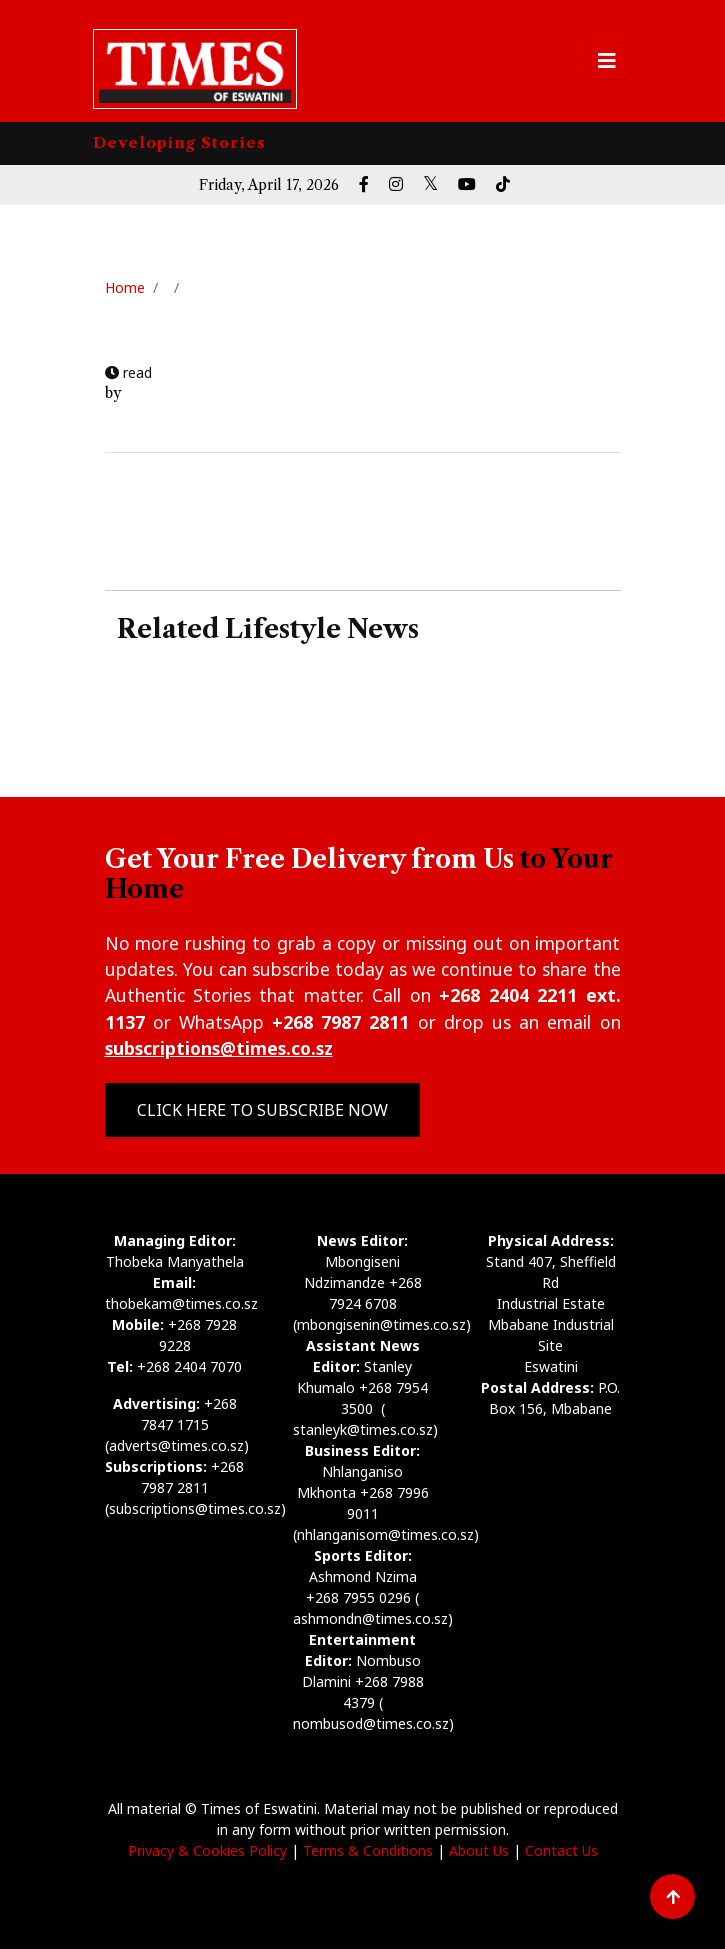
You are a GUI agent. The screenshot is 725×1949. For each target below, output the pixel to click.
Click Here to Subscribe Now (262, 1110)
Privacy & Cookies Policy (207, 1850)
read (128, 372)
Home (125, 287)
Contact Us (561, 1850)
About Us (479, 1850)
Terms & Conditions (368, 1850)
